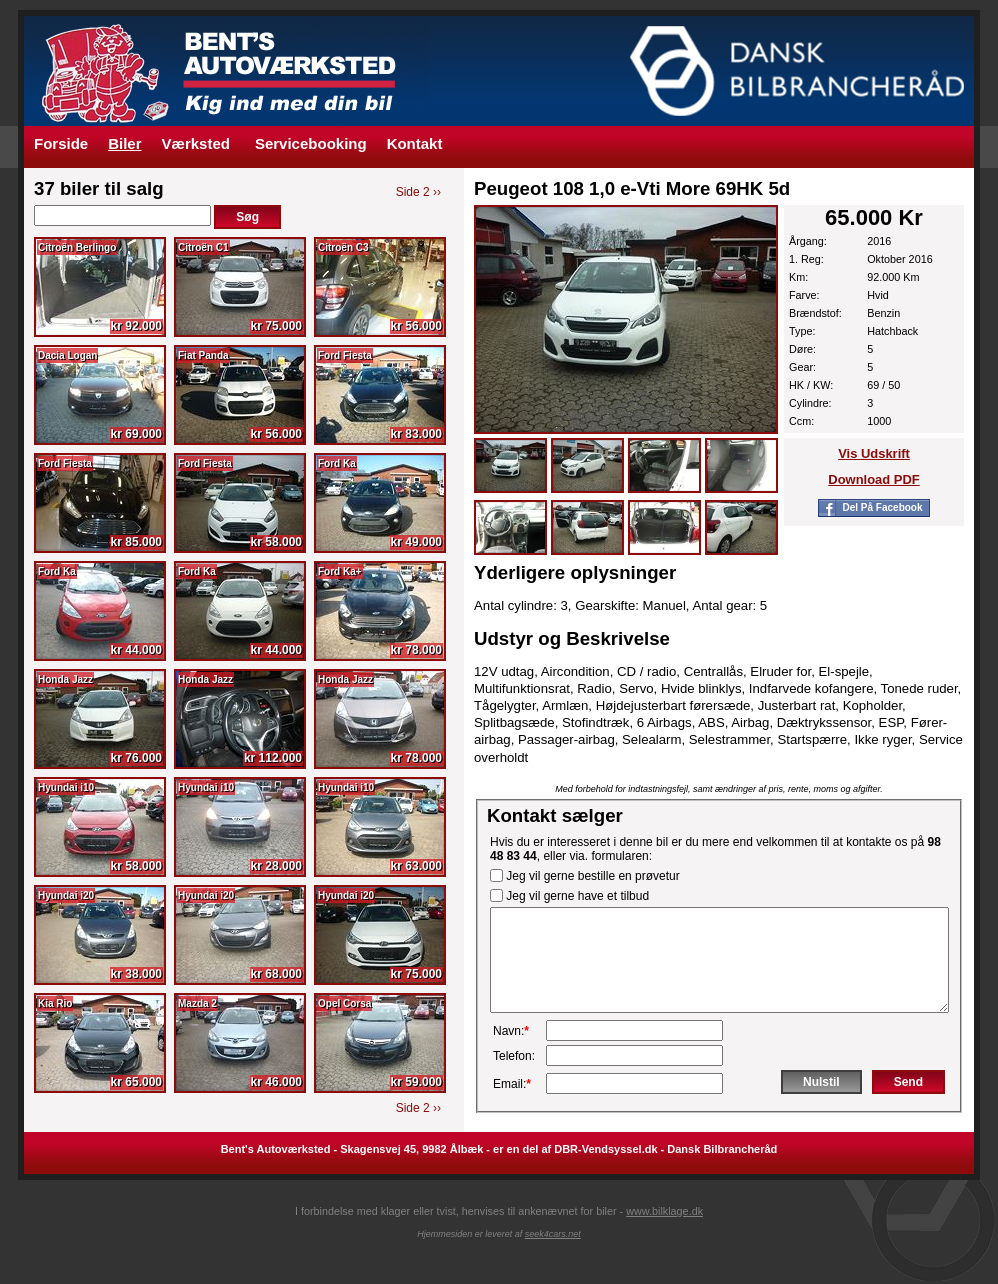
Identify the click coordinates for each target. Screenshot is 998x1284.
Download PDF (873, 479)
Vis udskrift (874, 453)
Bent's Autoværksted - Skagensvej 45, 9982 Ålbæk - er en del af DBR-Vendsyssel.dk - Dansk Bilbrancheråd (499, 1149)
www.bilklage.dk (664, 1211)
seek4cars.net (553, 1234)
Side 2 (418, 192)
